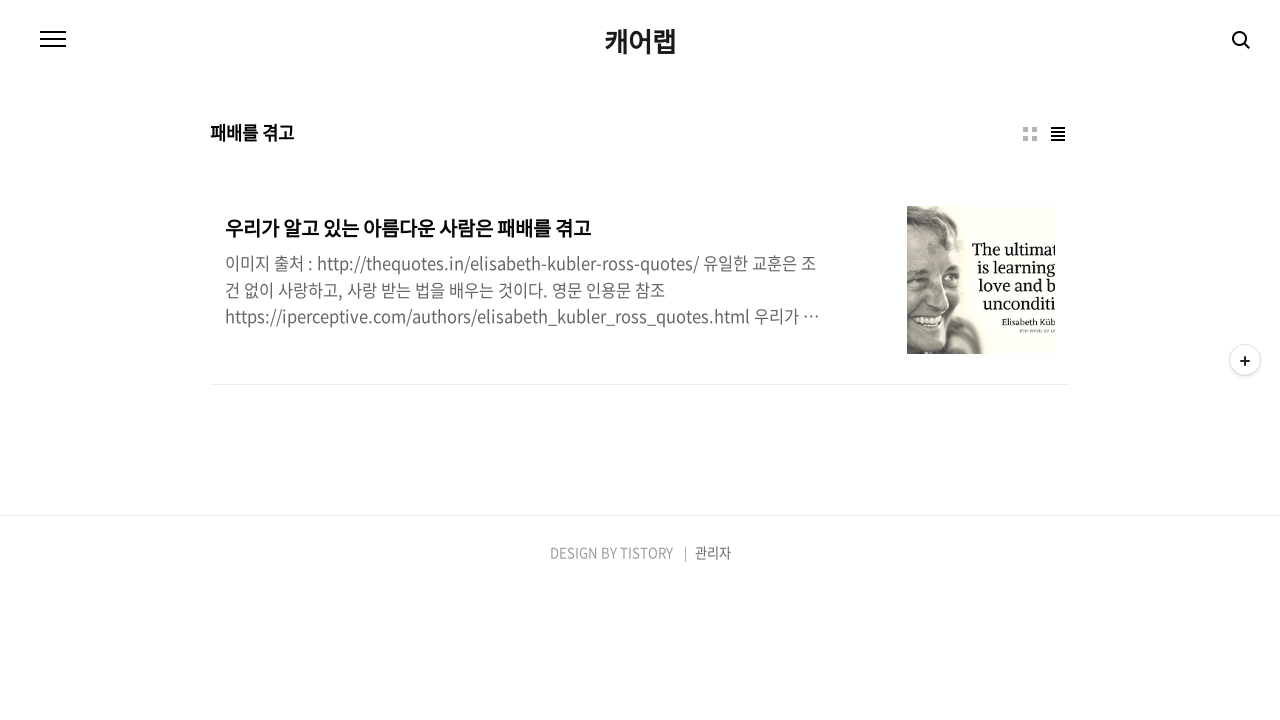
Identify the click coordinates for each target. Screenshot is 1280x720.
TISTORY (646, 552)
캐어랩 (640, 41)
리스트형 (1058, 134)
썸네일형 (1030, 134)
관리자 (713, 552)
